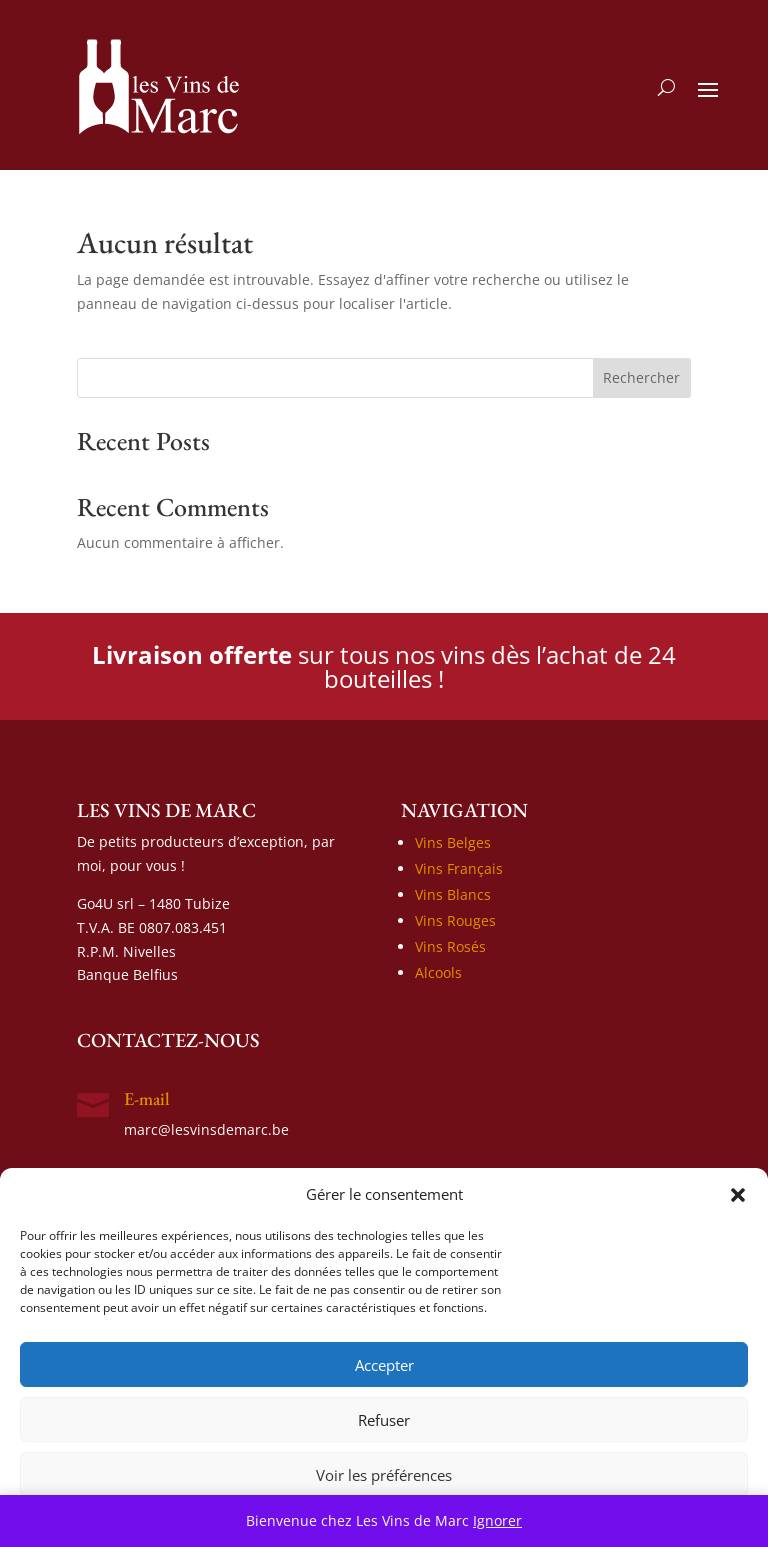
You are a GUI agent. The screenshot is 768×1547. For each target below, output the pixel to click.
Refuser (384, 1420)
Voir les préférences (384, 1475)
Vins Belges (453, 842)
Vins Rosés (450, 946)
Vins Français (459, 868)
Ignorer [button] (497, 1520)
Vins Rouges (455, 920)
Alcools (438, 972)
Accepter (384, 1365)
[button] (738, 1195)
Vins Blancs (453, 894)
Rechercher (641, 377)
